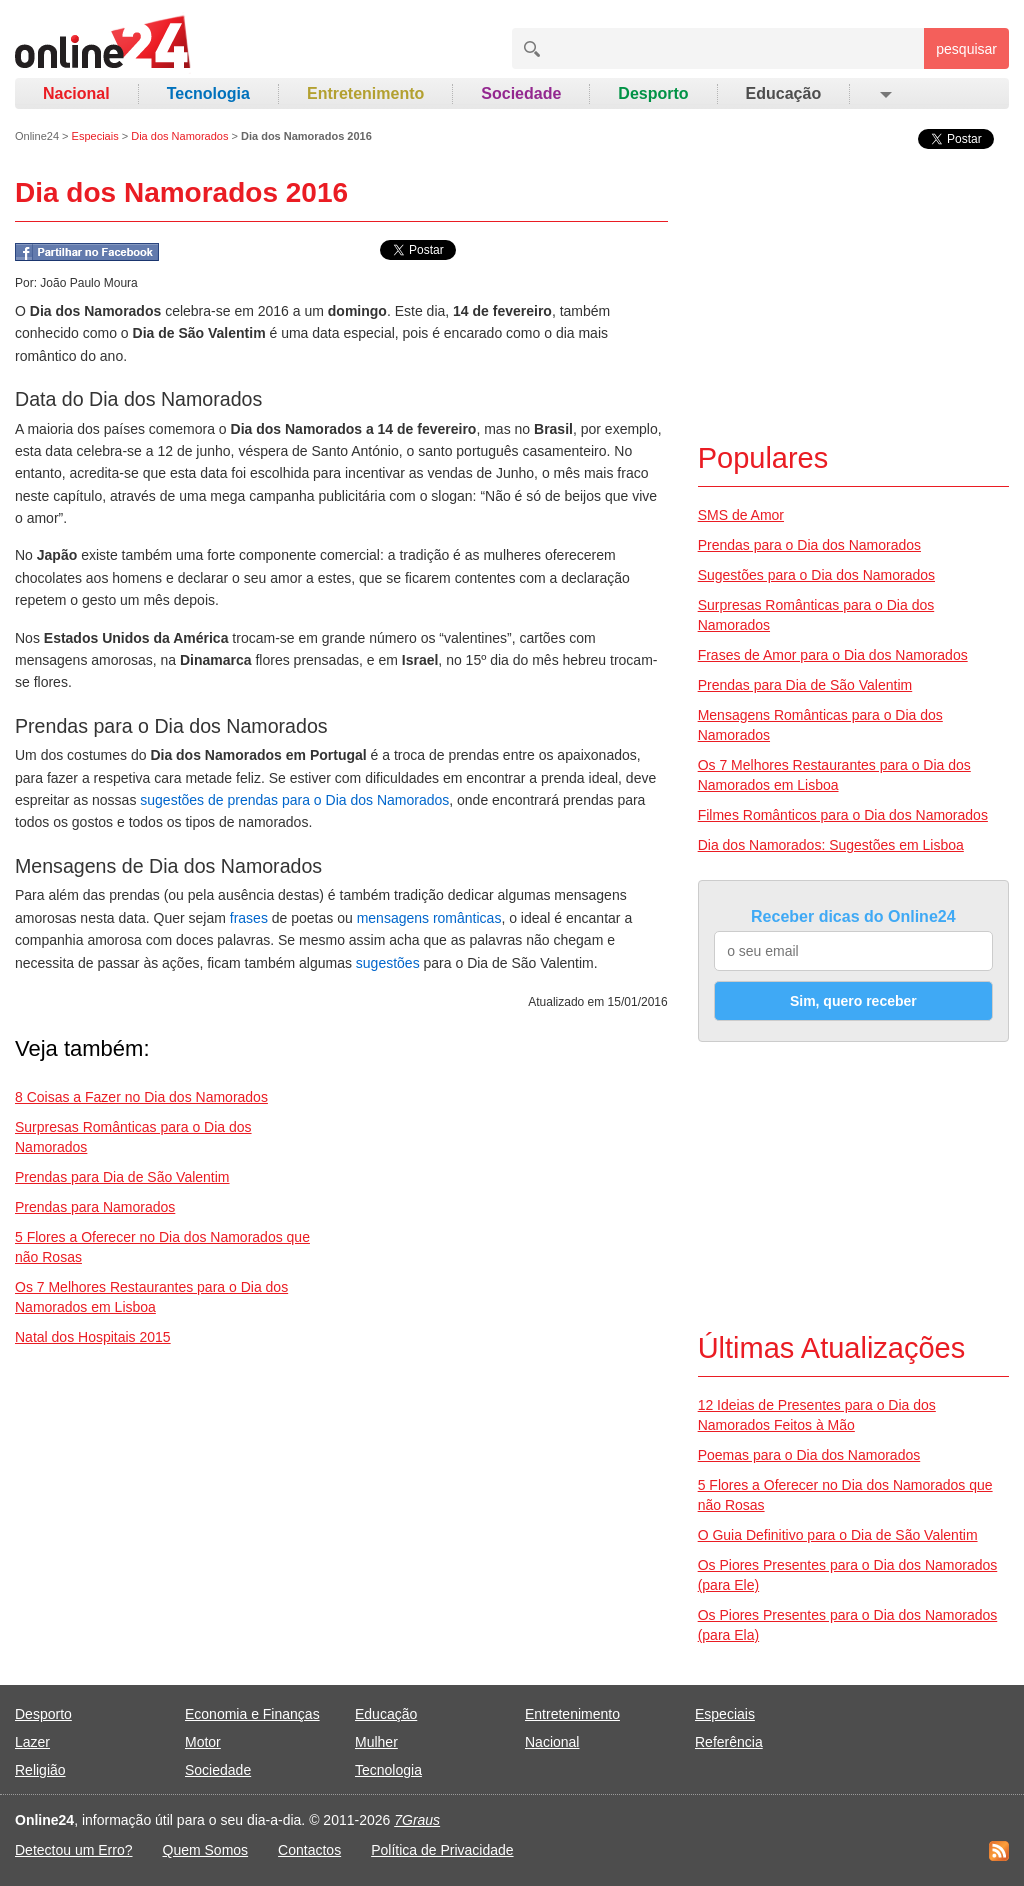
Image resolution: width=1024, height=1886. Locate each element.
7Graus (417, 1820)
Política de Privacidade (442, 1850)
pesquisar (966, 49)
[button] (884, 94)
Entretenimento (365, 93)
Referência (729, 1742)
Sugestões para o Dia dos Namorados (816, 575)
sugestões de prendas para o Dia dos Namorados (294, 800)
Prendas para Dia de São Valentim (122, 1177)
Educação (784, 93)
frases (249, 918)
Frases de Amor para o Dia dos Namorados (833, 655)
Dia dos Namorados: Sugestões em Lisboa (831, 845)
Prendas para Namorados (95, 1207)
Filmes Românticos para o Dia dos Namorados (843, 815)
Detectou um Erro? (74, 1850)
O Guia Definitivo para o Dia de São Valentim (838, 1535)
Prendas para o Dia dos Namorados (809, 545)
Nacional (76, 93)
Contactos (309, 1850)
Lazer (32, 1742)
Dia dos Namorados (179, 136)
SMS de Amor (741, 515)
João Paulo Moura (88, 283)
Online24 (37, 136)
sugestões (388, 963)
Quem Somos (206, 1850)
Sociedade (521, 93)
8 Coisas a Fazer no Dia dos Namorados (141, 1097)
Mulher (376, 1742)
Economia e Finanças (252, 1714)
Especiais (95, 136)
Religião (40, 1770)
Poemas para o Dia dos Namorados (809, 1455)
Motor (203, 1742)
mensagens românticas (429, 918)
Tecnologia (208, 93)
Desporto (653, 93)
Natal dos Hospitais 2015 (93, 1337)
